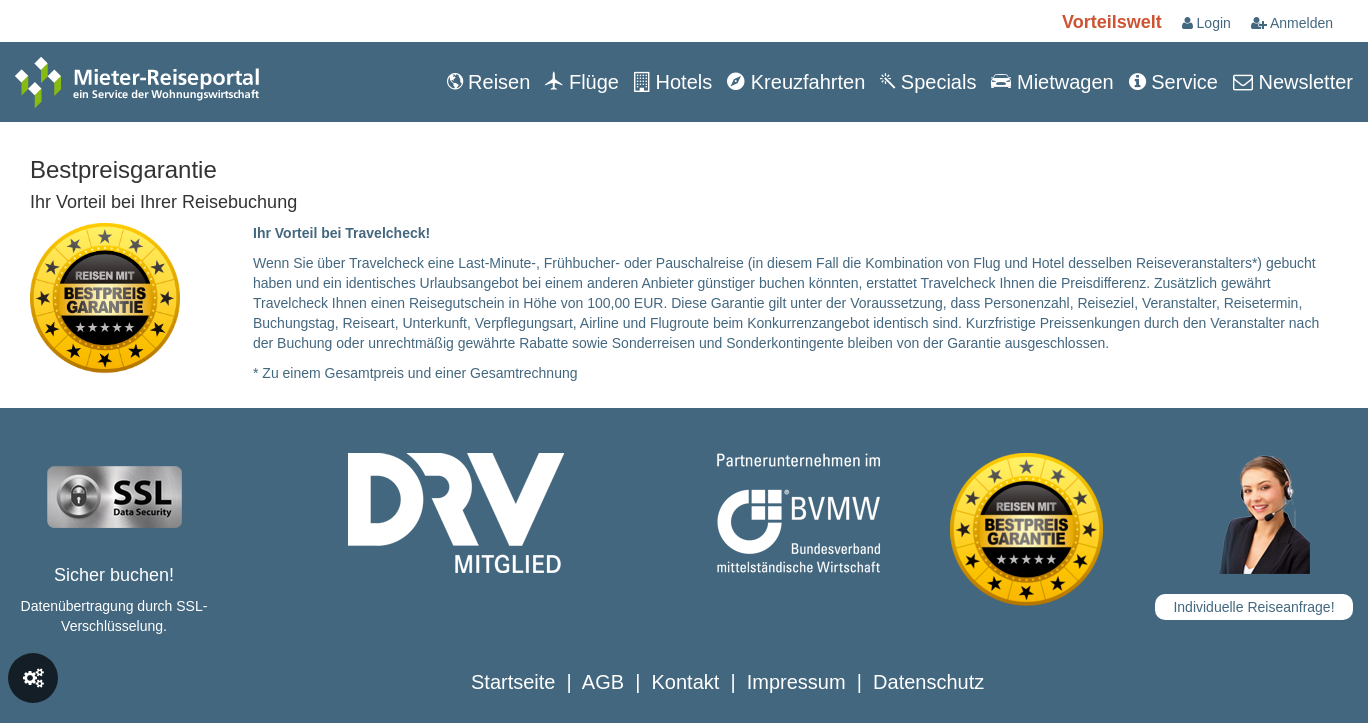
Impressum (796, 682)
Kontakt (685, 682)
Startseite (513, 682)
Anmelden (1292, 23)
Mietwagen (1052, 82)
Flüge (582, 82)
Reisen (489, 82)
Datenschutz (928, 682)
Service (1173, 82)
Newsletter (1293, 82)
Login (1206, 23)
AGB (603, 682)
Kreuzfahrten (796, 82)
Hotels (673, 82)
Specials (928, 82)
